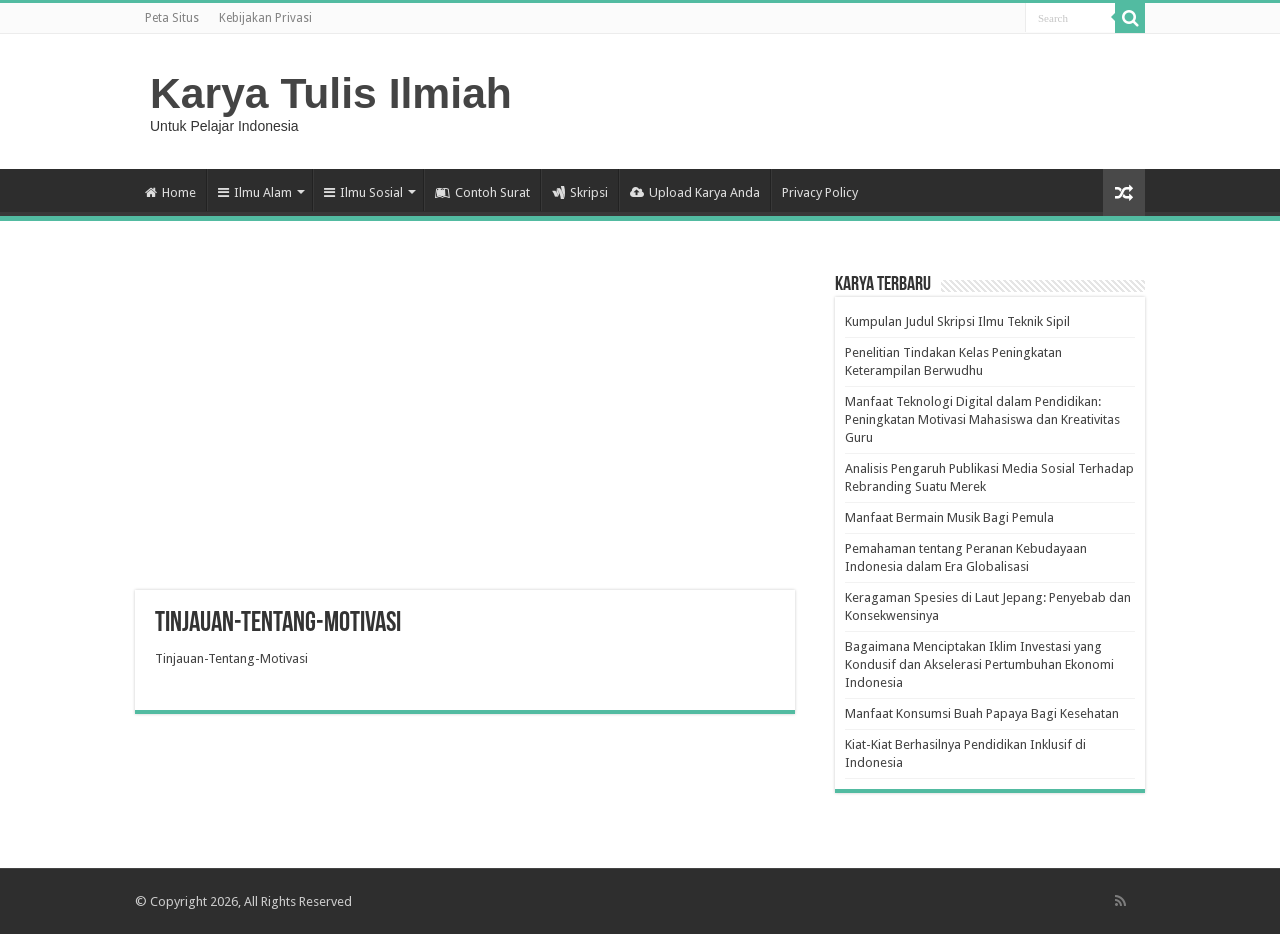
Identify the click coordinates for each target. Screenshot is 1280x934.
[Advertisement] (465, 430)
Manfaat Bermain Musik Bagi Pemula (949, 517)
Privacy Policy (820, 192)
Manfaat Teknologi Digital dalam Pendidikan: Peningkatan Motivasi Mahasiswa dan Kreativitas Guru (982, 419)
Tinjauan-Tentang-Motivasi (231, 658)
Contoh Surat (482, 192)
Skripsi (580, 192)
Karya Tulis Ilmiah (331, 93)
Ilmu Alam (255, 192)
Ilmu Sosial (363, 192)
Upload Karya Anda (695, 192)
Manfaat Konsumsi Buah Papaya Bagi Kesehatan (982, 713)
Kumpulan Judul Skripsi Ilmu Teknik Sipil (957, 321)
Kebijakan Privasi (265, 18)
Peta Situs (172, 18)
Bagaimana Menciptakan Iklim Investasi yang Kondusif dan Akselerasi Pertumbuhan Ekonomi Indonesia (979, 664)
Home (170, 192)
